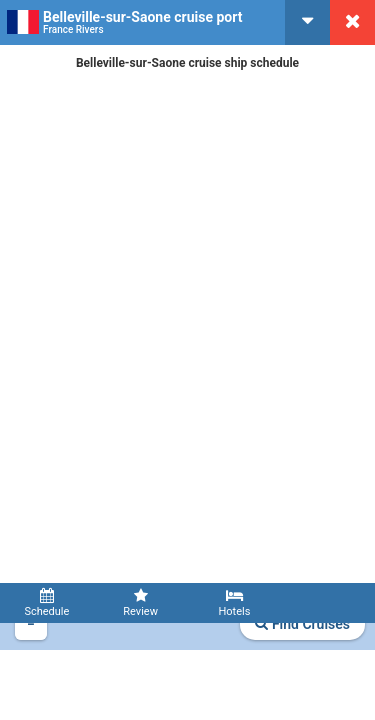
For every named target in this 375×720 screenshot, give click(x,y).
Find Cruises (302, 624)
